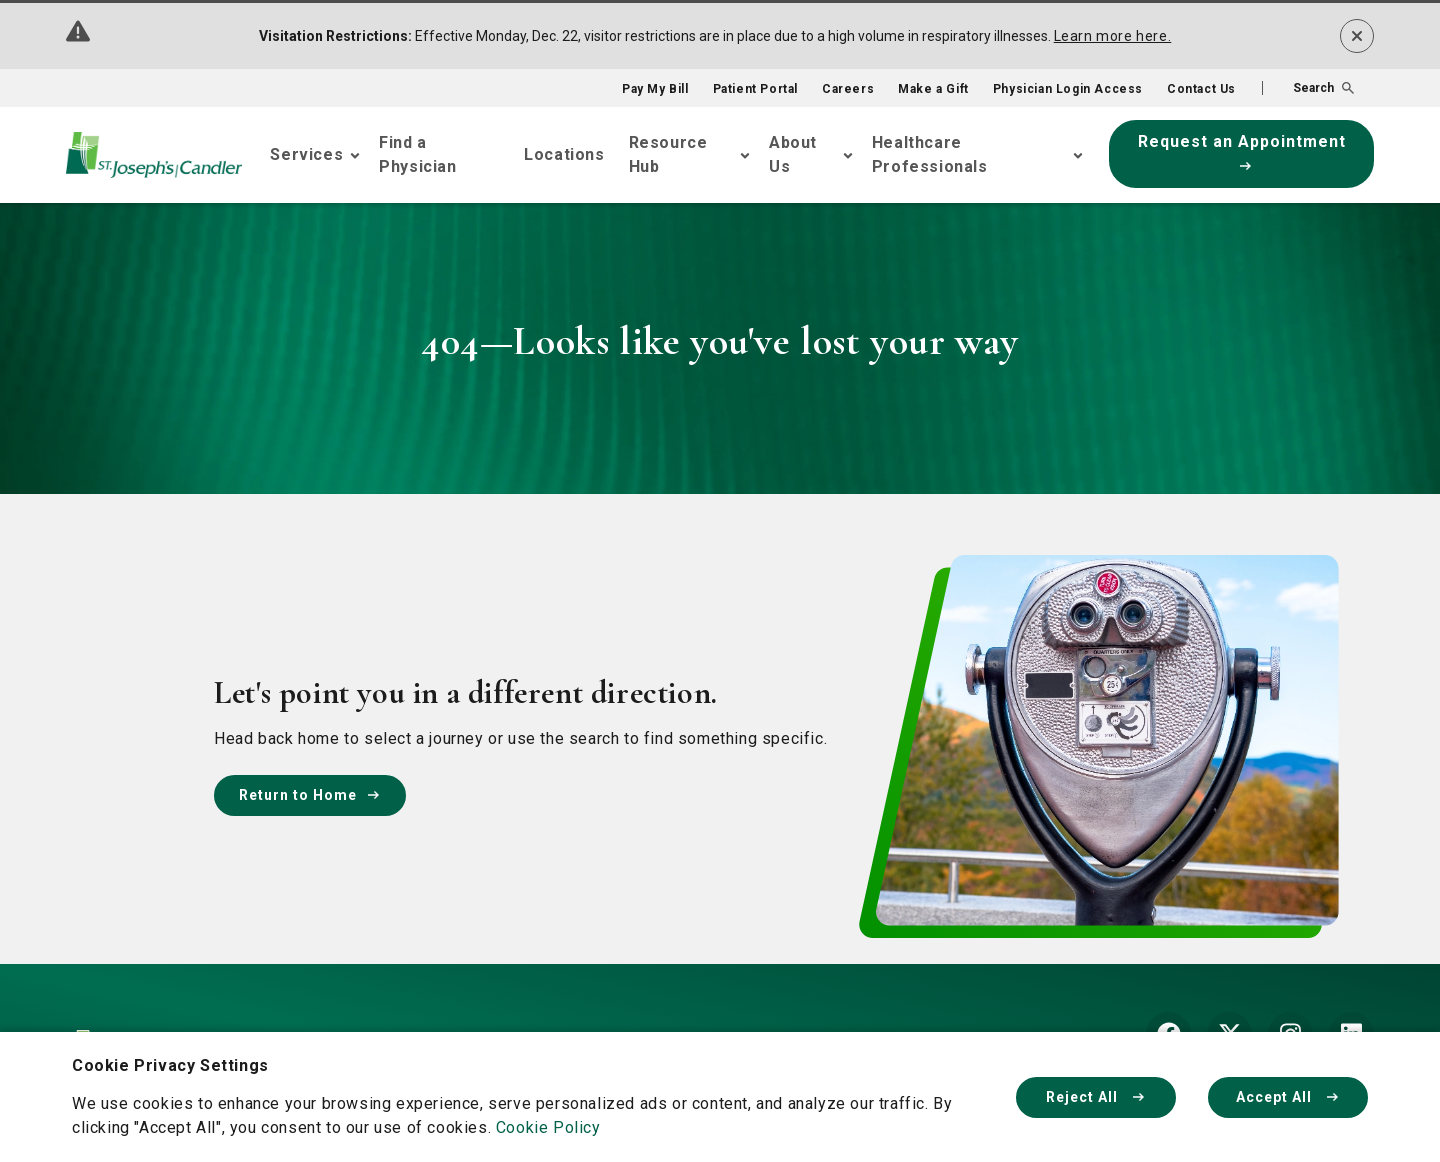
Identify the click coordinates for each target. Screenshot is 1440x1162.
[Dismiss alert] (1357, 36)
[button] (1308, 88)
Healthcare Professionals (930, 154)
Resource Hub (668, 154)
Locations (564, 154)
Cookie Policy (548, 1127)
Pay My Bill (655, 89)
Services (306, 154)
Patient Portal (755, 89)
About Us (793, 154)
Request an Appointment (1242, 151)
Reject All (1096, 1097)
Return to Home (310, 795)
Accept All (1288, 1097)
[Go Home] (154, 155)
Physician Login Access (1068, 89)
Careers (848, 89)
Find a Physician (417, 154)
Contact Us (1201, 89)
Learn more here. (1113, 36)
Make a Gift (933, 89)
